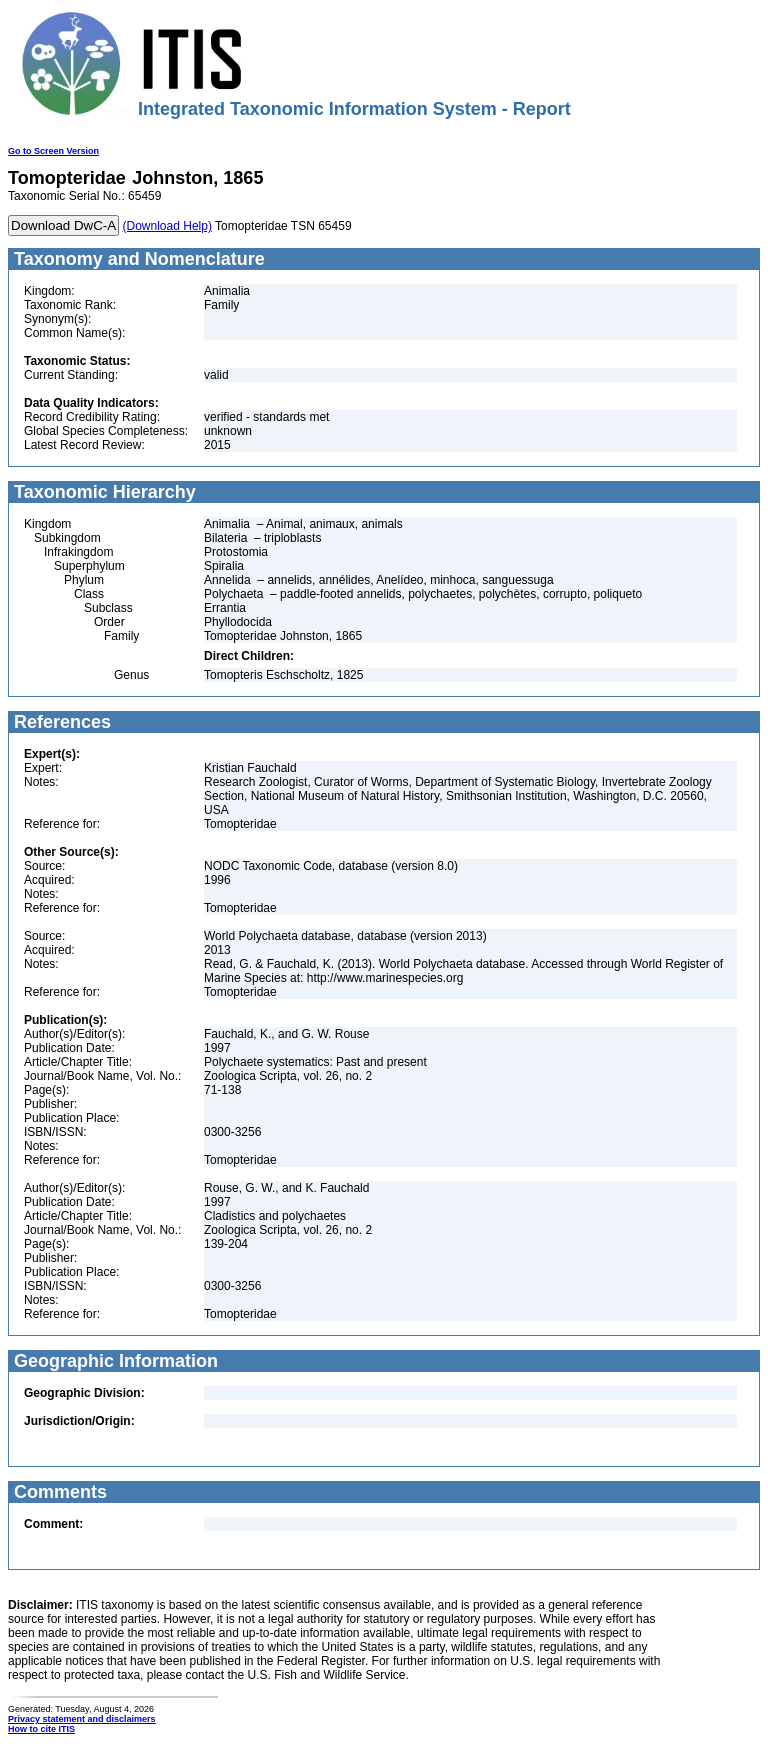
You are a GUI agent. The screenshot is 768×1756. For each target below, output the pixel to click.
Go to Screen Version (53, 151)
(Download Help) (167, 226)
